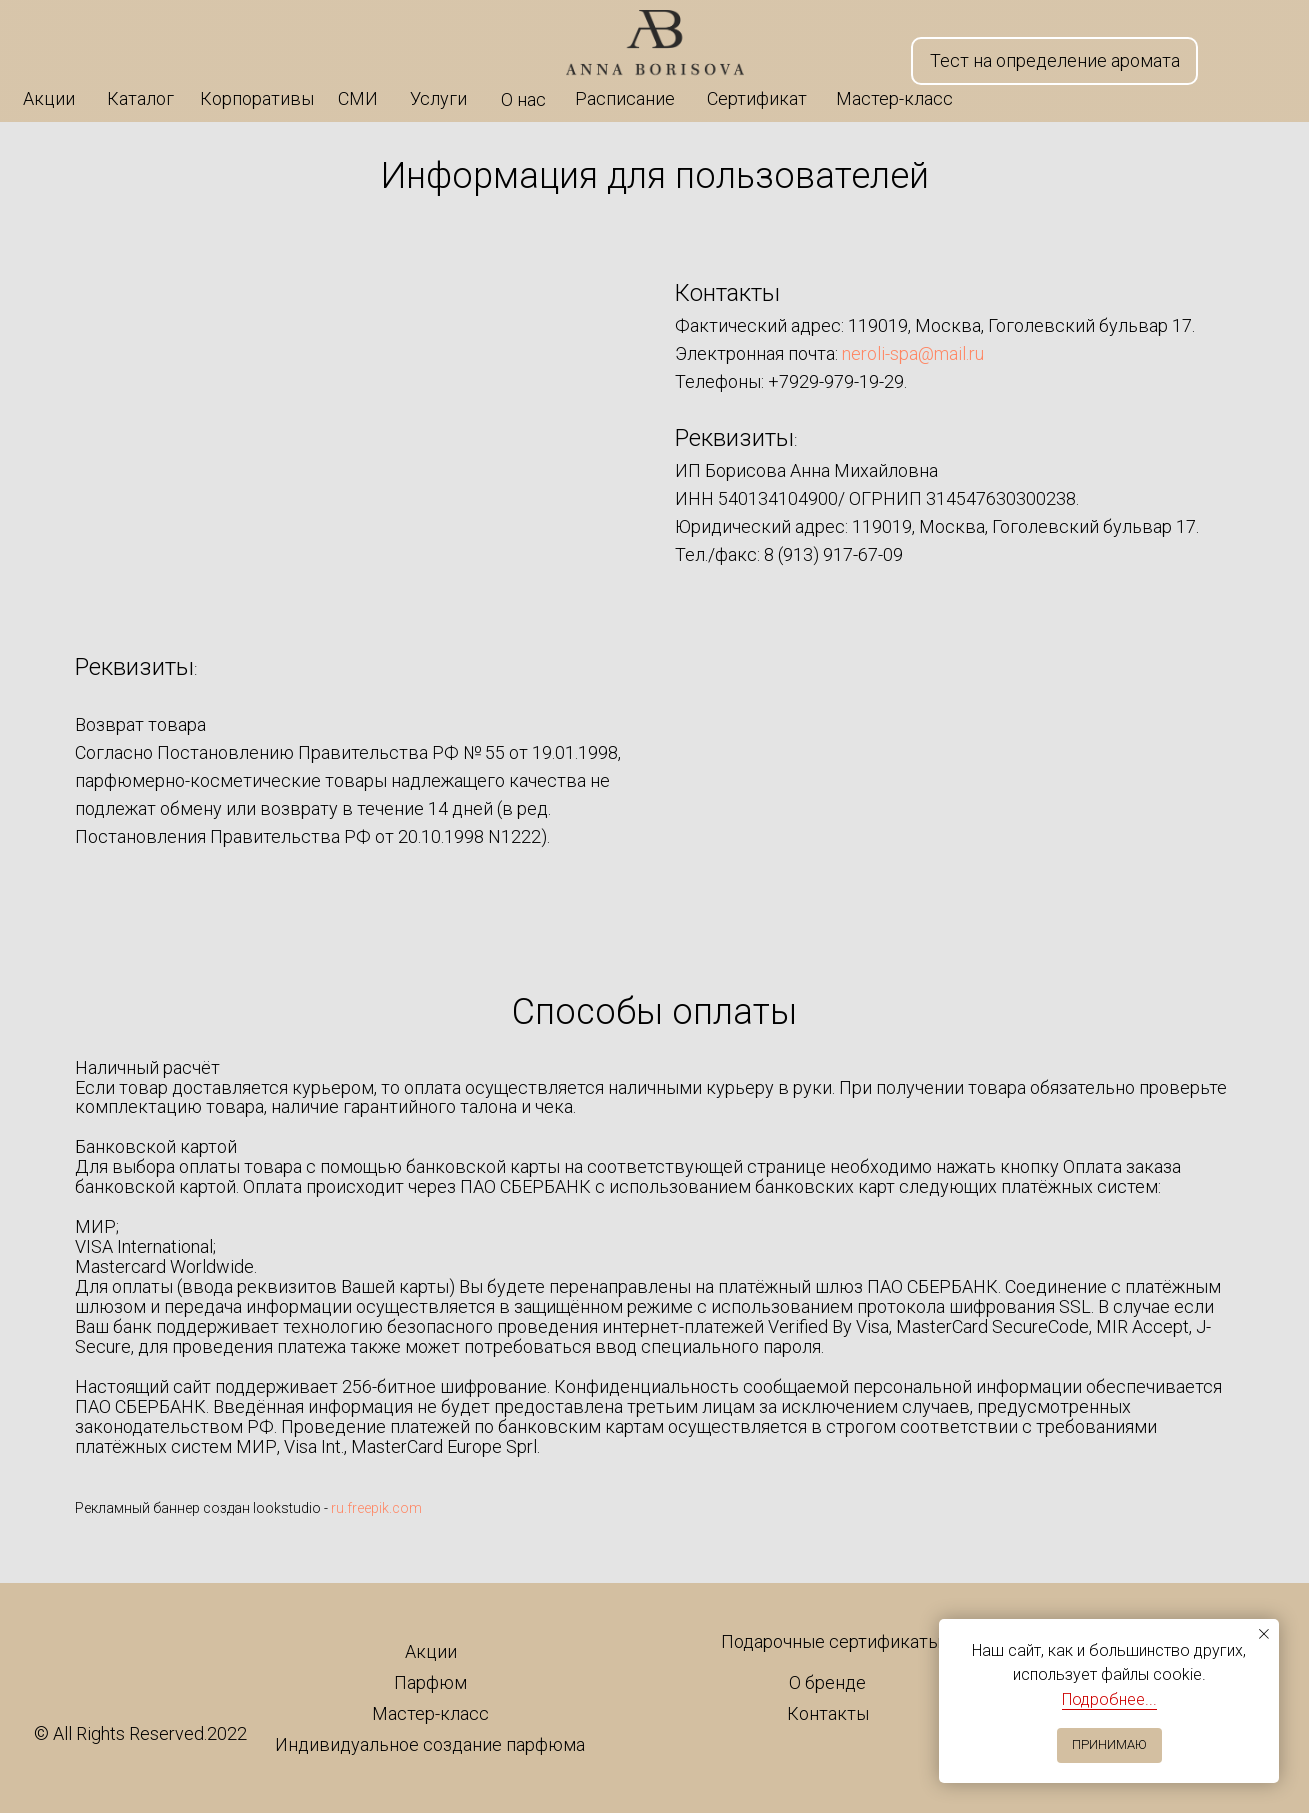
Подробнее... (1109, 1699)
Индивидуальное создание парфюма (430, 1744)
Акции (431, 1651)
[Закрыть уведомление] (1264, 1634)
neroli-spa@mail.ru (913, 353)
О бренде (827, 1682)
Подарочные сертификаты (831, 1641)
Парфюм (430, 1682)
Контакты (828, 1713)
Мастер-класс (430, 1713)
